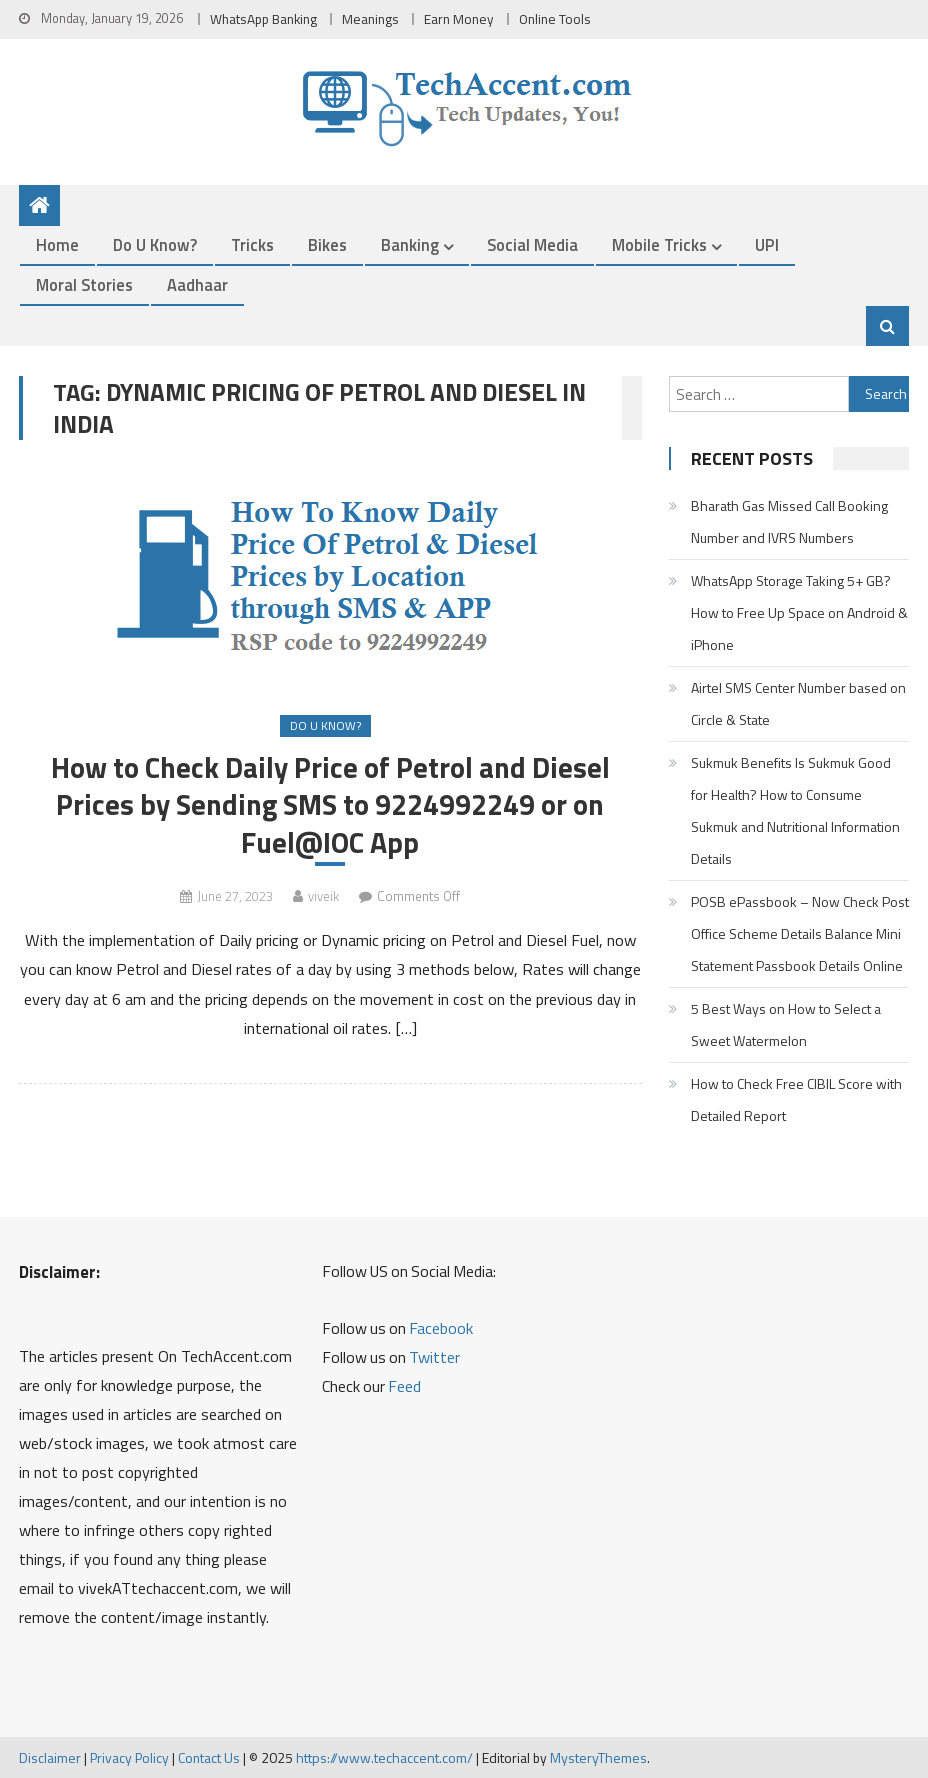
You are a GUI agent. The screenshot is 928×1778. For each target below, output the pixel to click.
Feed (404, 1386)
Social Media (532, 244)
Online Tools (555, 19)
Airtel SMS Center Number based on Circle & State (798, 703)
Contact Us (209, 1757)
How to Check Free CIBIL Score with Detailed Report (796, 1099)
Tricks (252, 244)
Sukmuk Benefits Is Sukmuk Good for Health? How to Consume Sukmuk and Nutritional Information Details (795, 810)
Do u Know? (155, 244)
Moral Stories (84, 284)
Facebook (441, 1328)
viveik (323, 896)
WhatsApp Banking (263, 19)
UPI (767, 244)
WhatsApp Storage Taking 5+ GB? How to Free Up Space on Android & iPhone (799, 612)
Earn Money (459, 19)
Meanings (370, 19)
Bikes (327, 244)
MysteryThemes (598, 1757)
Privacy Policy (129, 1757)
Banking (410, 244)
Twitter (434, 1357)
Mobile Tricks (659, 244)
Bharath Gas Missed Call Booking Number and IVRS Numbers (789, 521)
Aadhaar (197, 284)
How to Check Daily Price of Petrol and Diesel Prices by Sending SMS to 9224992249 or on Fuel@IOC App (330, 804)
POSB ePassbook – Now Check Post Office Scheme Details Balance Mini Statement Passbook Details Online (800, 933)
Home (57, 244)
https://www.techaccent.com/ (384, 1757)
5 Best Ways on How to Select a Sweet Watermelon (786, 1024)
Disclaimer (50, 1757)
